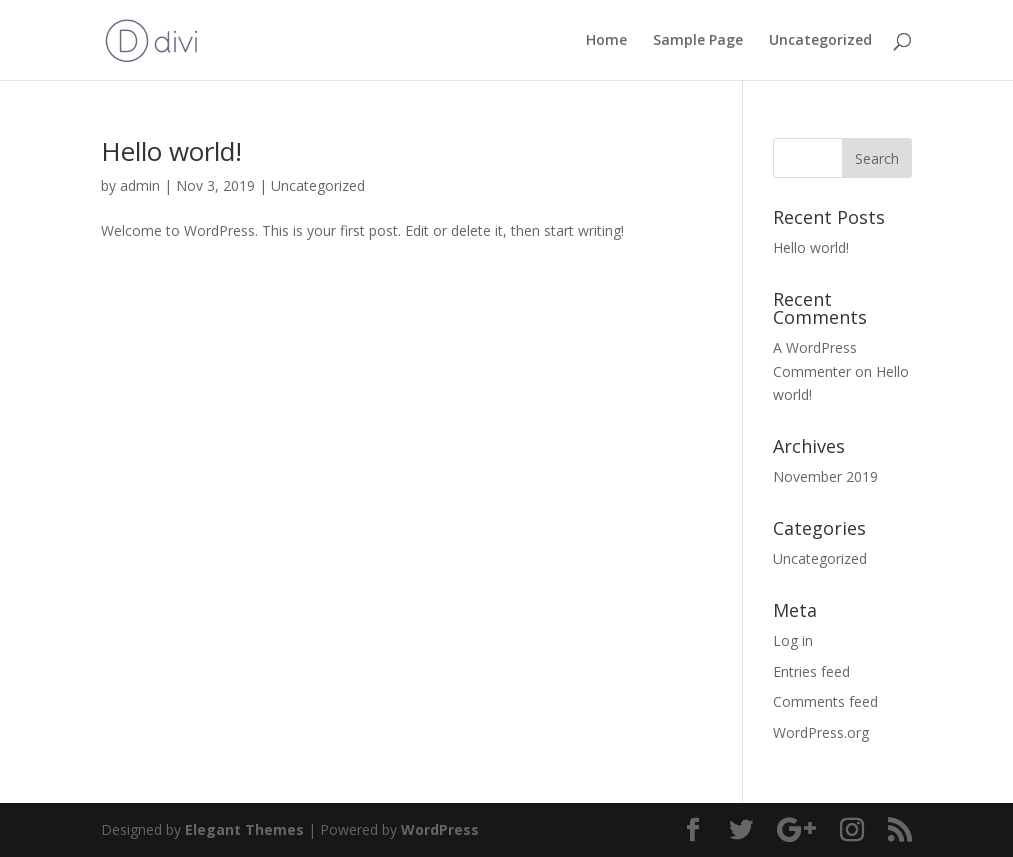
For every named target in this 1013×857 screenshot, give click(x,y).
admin (140, 185)
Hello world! (171, 151)
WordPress (440, 829)
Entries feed (811, 671)
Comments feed (825, 701)
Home (606, 41)
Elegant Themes (244, 829)
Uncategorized (820, 41)
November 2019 (825, 476)
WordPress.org (821, 732)
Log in (793, 640)
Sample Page (698, 41)
